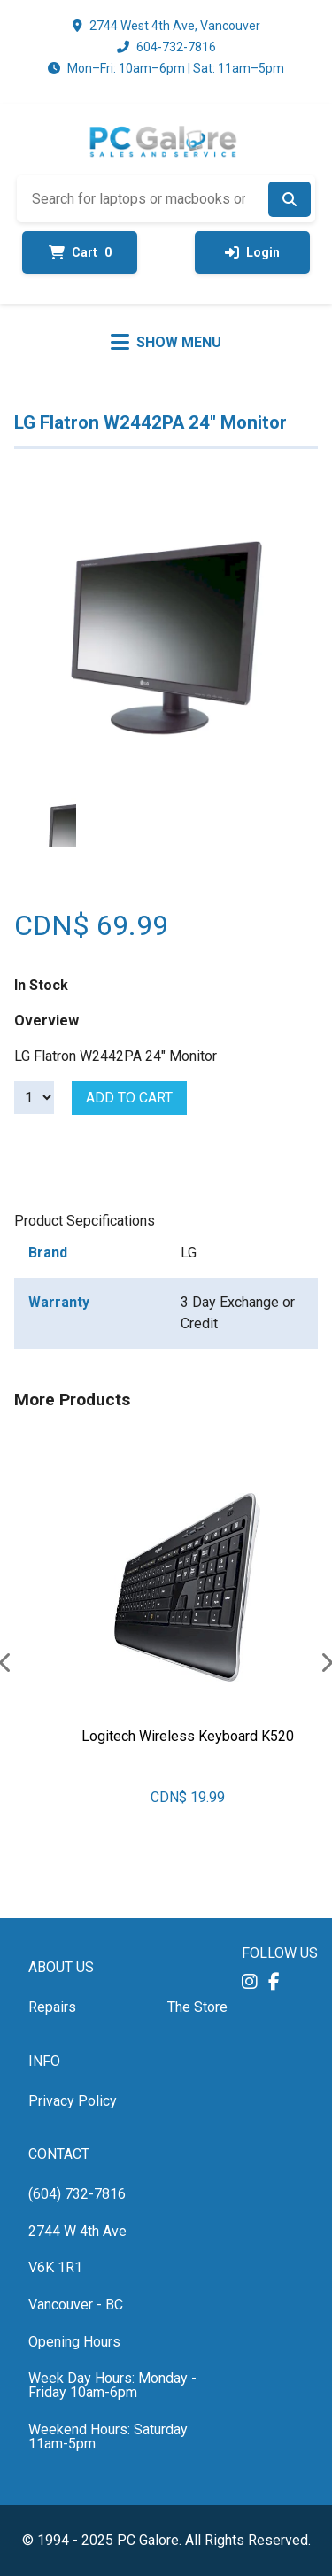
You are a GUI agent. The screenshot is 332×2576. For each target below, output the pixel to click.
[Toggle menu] (166, 341)
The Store (197, 2007)
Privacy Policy (72, 2101)
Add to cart (129, 1097)
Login (252, 252)
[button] (250, 1981)
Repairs (52, 2007)
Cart (80, 252)
